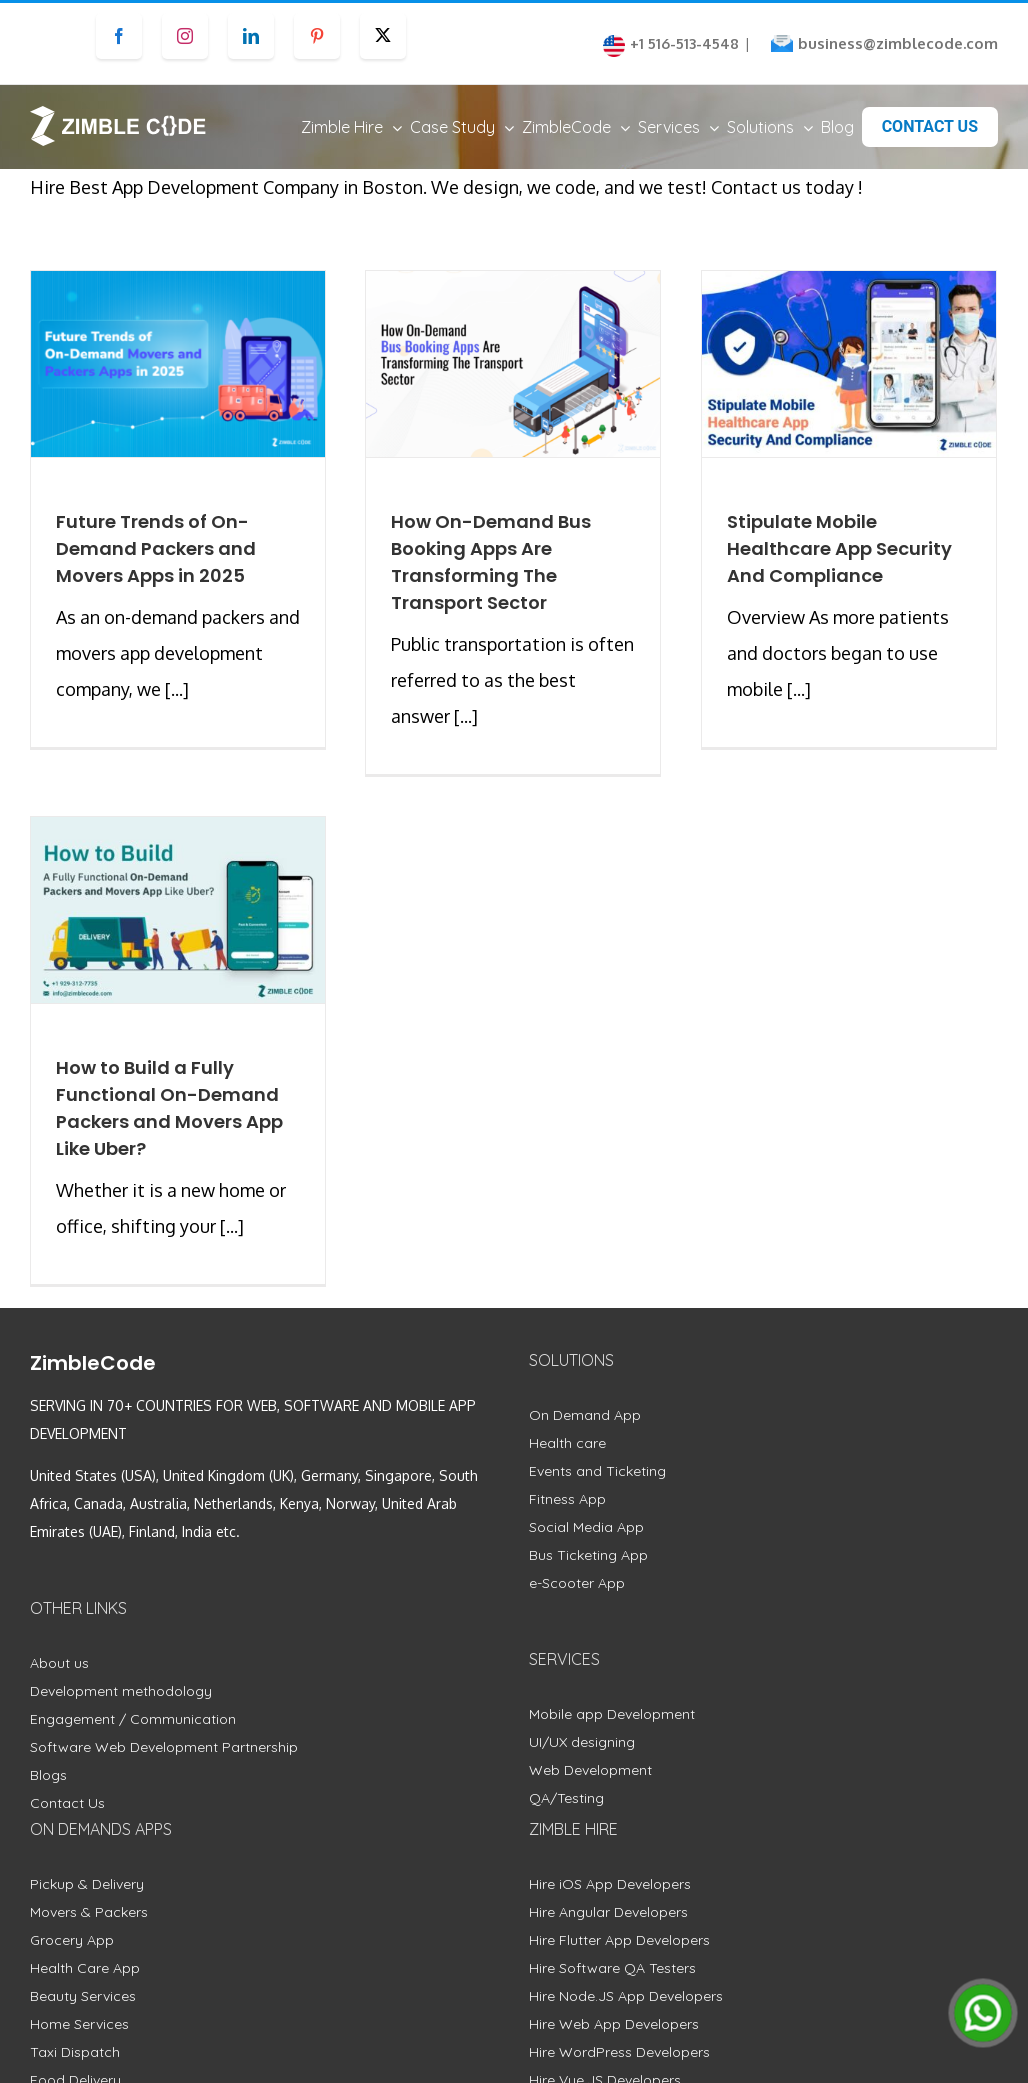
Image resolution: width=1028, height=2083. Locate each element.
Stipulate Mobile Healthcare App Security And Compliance (839, 567)
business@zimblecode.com (898, 43)
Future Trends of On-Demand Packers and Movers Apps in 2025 (156, 567)
